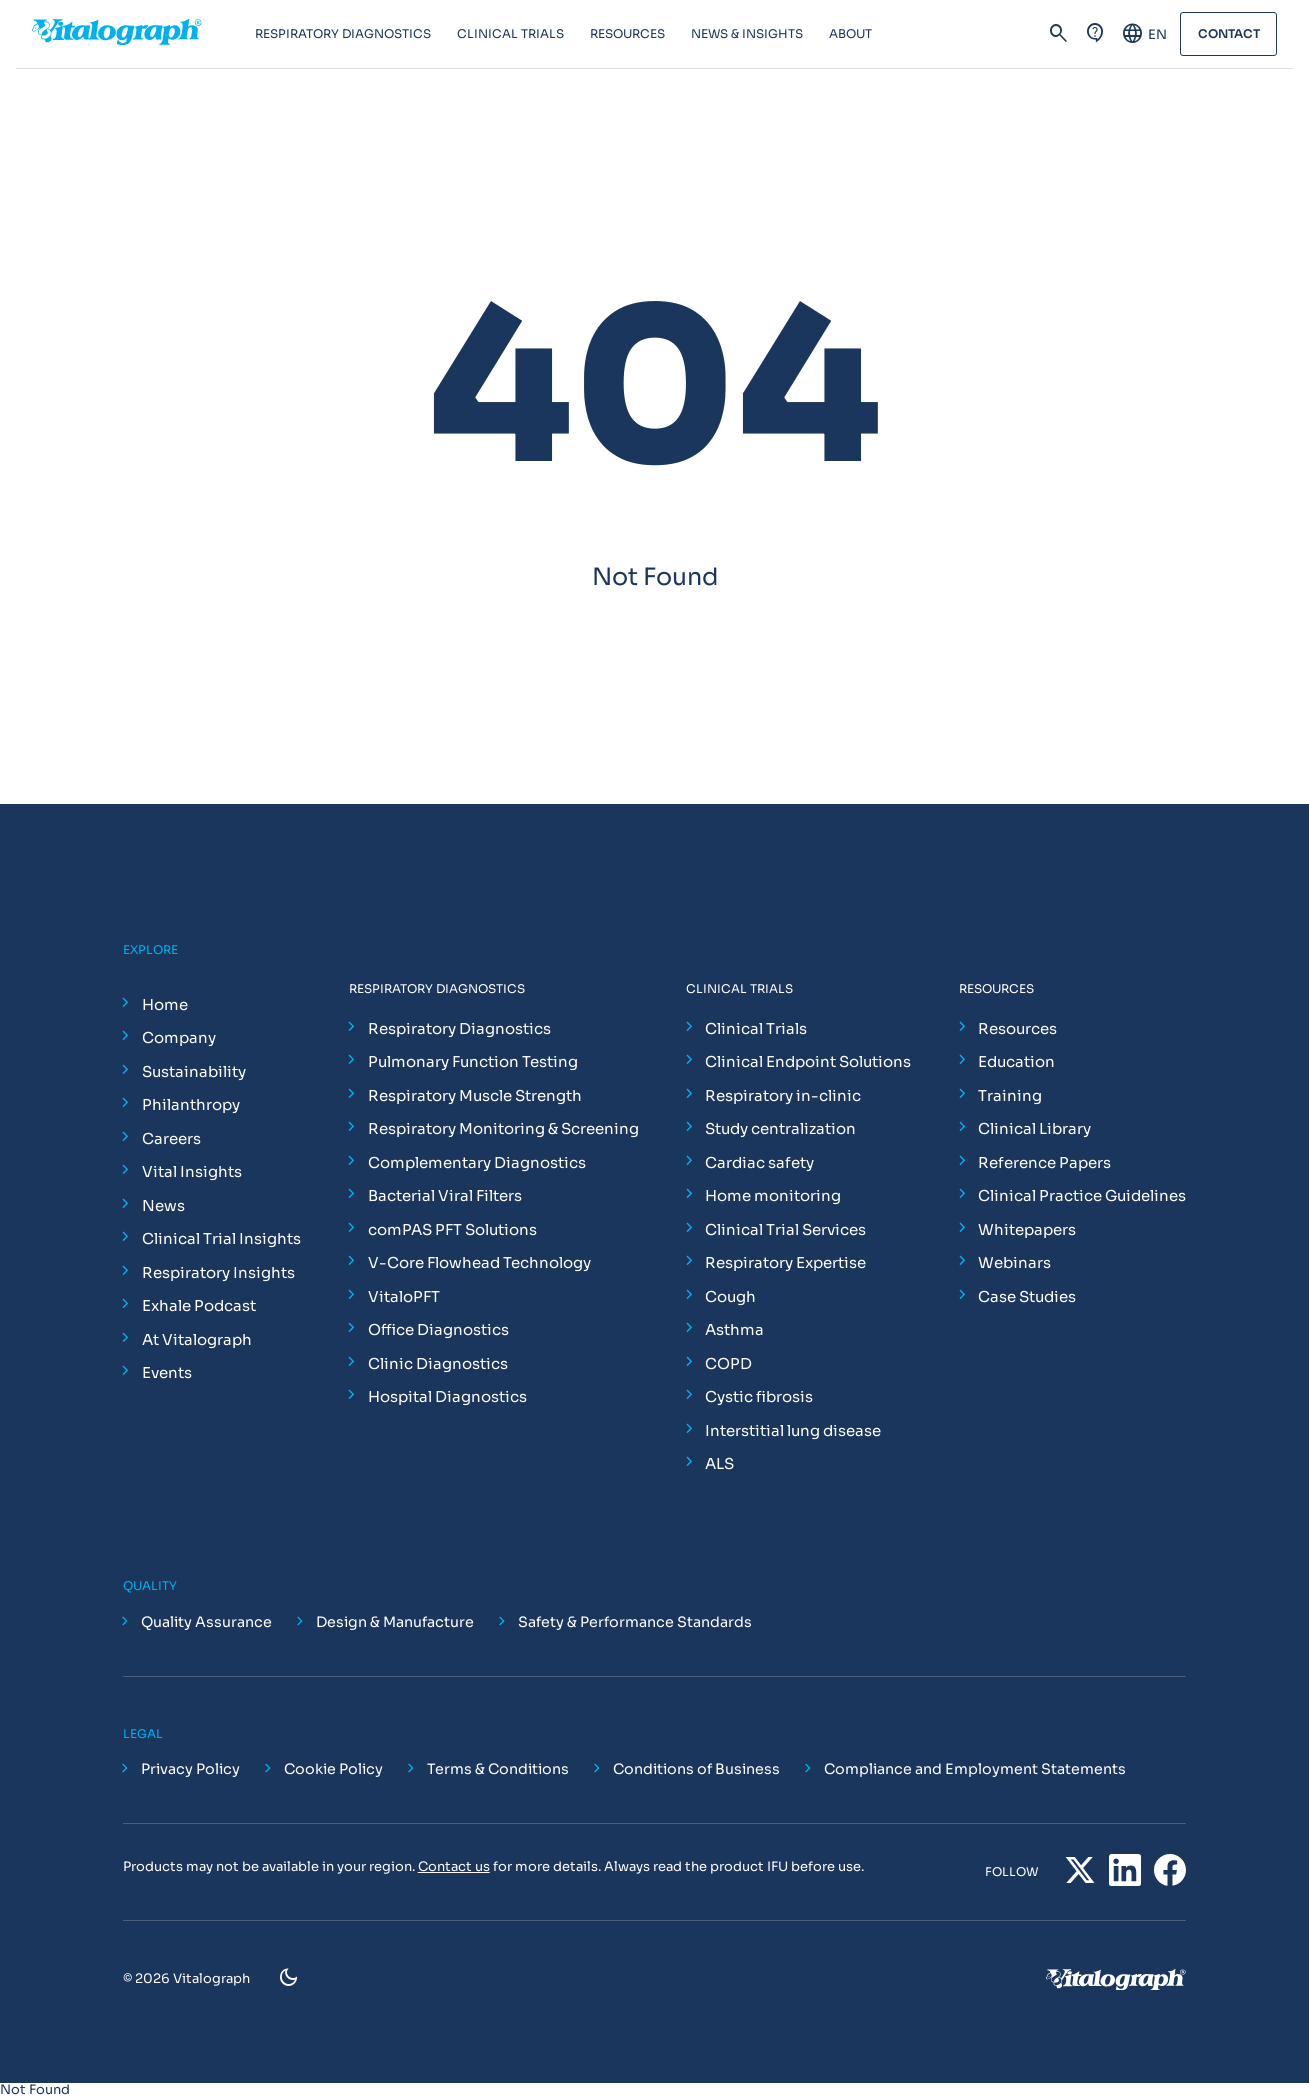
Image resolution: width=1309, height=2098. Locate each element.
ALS (719, 1463)
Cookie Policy (333, 1769)
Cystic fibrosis (759, 1396)
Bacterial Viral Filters (445, 1195)
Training (1010, 1095)
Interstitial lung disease (793, 1430)
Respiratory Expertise (785, 1262)
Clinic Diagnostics (438, 1363)
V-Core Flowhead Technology (479, 1262)
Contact (1228, 34)
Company (179, 1037)
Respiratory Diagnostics (459, 1028)
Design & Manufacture (395, 1622)
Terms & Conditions (498, 1769)
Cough (730, 1296)
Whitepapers (1027, 1229)
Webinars (1014, 1262)
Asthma (734, 1329)
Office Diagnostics (438, 1329)
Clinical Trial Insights (221, 1238)
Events (167, 1372)
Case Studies (1027, 1296)
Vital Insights (192, 1171)
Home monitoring (773, 1195)
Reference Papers (1044, 1162)
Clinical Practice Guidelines (1082, 1195)
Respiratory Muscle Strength (475, 1095)
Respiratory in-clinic (783, 1095)
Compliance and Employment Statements (975, 1769)
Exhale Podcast (199, 1305)
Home (165, 1004)
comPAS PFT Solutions (452, 1229)
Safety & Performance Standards (635, 1622)
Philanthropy (191, 1104)
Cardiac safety (759, 1162)
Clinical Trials (756, 1028)
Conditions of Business (696, 1769)
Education (1016, 1061)
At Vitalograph (197, 1339)
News (163, 1205)
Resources (1017, 1028)
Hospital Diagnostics (447, 1396)
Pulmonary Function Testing (473, 1061)
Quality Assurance (206, 1622)
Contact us (454, 1866)
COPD (728, 1363)
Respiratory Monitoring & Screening (503, 1128)
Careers (171, 1138)
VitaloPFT (404, 1296)
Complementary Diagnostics (477, 1162)
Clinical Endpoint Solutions (808, 1061)
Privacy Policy (190, 1769)
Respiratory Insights (218, 1272)
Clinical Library (1034, 1128)
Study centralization (780, 1128)
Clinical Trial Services (785, 1229)
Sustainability (194, 1071)
